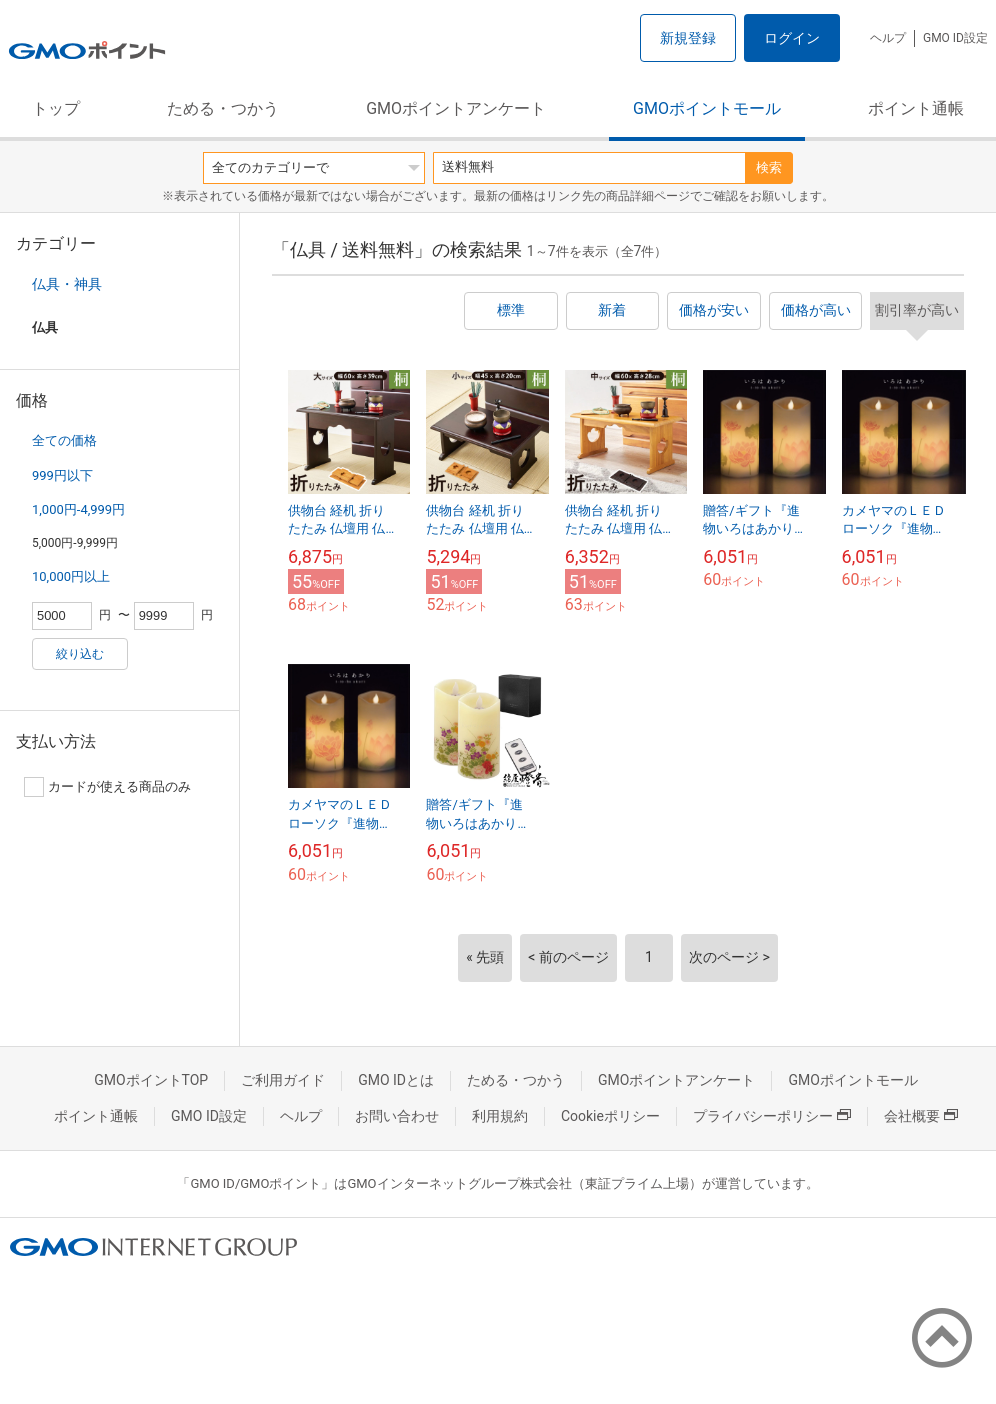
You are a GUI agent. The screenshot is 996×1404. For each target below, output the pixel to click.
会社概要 (921, 1116)
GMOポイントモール (707, 108)
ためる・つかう (223, 108)
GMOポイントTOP (151, 1080)
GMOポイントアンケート (456, 108)
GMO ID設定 (955, 38)
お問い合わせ (397, 1116)
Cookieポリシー (610, 1116)
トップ (56, 108)
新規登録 (688, 38)
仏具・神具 (67, 284)
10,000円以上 (71, 576)
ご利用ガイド (283, 1080)
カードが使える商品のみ (107, 787)
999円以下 (62, 475)
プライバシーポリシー (772, 1116)
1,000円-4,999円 (78, 509)
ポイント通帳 (916, 108)
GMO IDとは (396, 1080)
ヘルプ (888, 38)
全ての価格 (64, 440)
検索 (769, 167)
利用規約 (500, 1116)
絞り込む (80, 654)
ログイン (792, 38)
